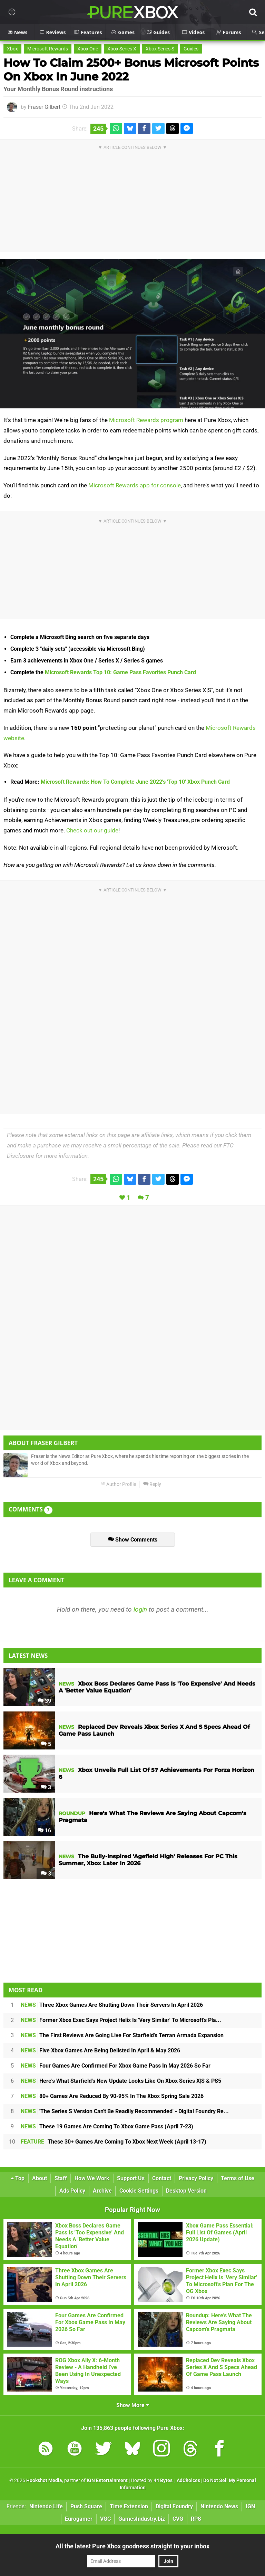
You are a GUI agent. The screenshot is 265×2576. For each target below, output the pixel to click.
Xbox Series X (121, 49)
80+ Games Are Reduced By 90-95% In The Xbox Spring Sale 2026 (112, 2096)
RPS (196, 2519)
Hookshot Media (44, 2480)
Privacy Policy (196, 2178)
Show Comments (132, 1539)
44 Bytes (163, 2480)
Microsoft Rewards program (146, 420)
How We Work (92, 2178)
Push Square (86, 2506)
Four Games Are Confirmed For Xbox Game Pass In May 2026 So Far (115, 2065)
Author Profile (118, 1484)
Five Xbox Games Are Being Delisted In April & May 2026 (100, 2050)
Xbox (12, 49)
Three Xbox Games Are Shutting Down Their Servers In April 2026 (112, 2005)
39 (44, 1701)
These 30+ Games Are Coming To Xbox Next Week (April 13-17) (113, 2141)
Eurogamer (78, 2519)
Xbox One (87, 49)
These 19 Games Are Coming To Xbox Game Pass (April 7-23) (107, 2126)
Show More (132, 2405)
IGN (250, 2506)
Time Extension (129, 2506)
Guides (191, 49)
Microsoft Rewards (47, 49)
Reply (152, 1484)
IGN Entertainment (107, 2480)
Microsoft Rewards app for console (134, 485)
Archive (102, 2190)
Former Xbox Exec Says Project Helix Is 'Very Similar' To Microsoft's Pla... (121, 2020)
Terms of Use (237, 2178)
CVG (178, 2519)
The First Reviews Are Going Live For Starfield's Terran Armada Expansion (122, 2035)
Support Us (131, 2178)
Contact (161, 2178)
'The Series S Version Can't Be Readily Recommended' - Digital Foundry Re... (125, 2111)
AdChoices (188, 2480)
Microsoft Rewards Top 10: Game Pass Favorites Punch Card (120, 672)
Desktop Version (186, 2190)
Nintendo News (219, 2506)
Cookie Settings (138, 2190)
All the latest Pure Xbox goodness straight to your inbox (132, 2546)
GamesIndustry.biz (141, 2519)
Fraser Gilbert (44, 107)
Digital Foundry (174, 2506)
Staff (61, 2178)
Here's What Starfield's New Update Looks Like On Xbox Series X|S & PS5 (121, 2081)
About (39, 2178)
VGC (105, 2519)
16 (44, 1830)
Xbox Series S (160, 49)
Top (17, 2178)
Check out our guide (92, 830)
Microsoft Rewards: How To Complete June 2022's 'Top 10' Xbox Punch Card (135, 782)
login (140, 1609)
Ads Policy (72, 2190)
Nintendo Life (46, 2506)
